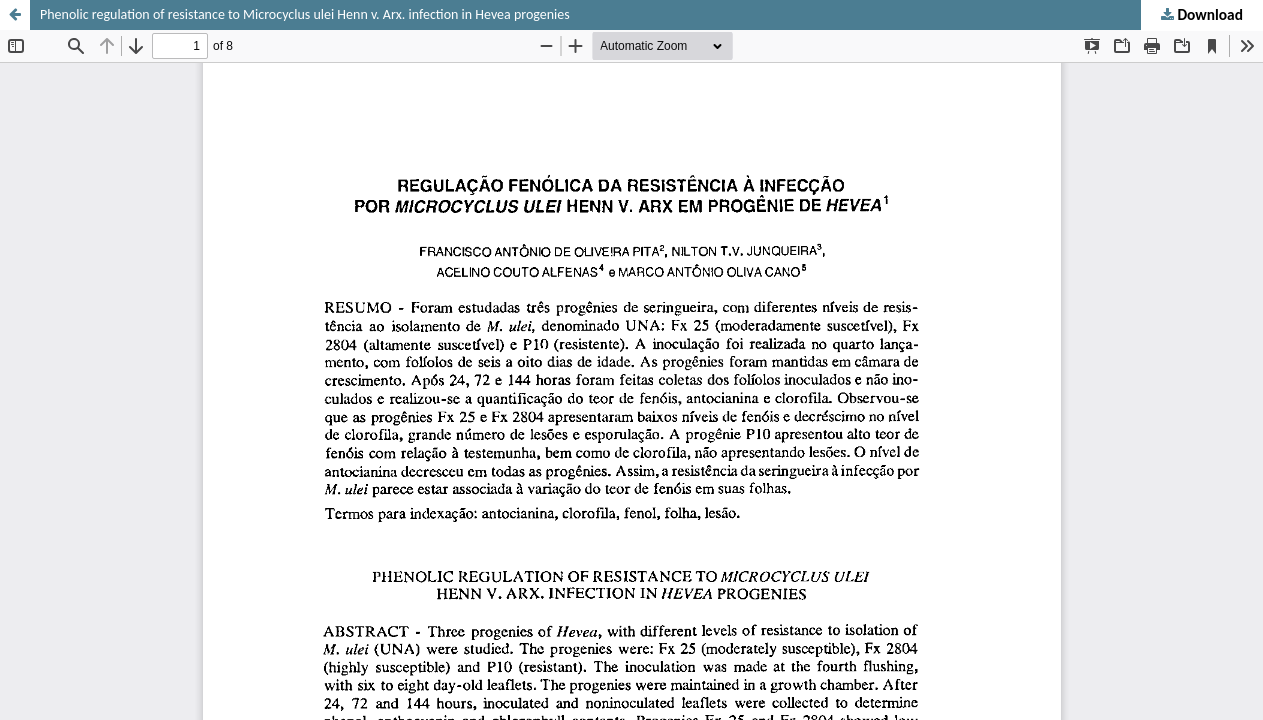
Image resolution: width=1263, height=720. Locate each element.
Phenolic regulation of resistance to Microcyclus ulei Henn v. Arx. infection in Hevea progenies (305, 14)
